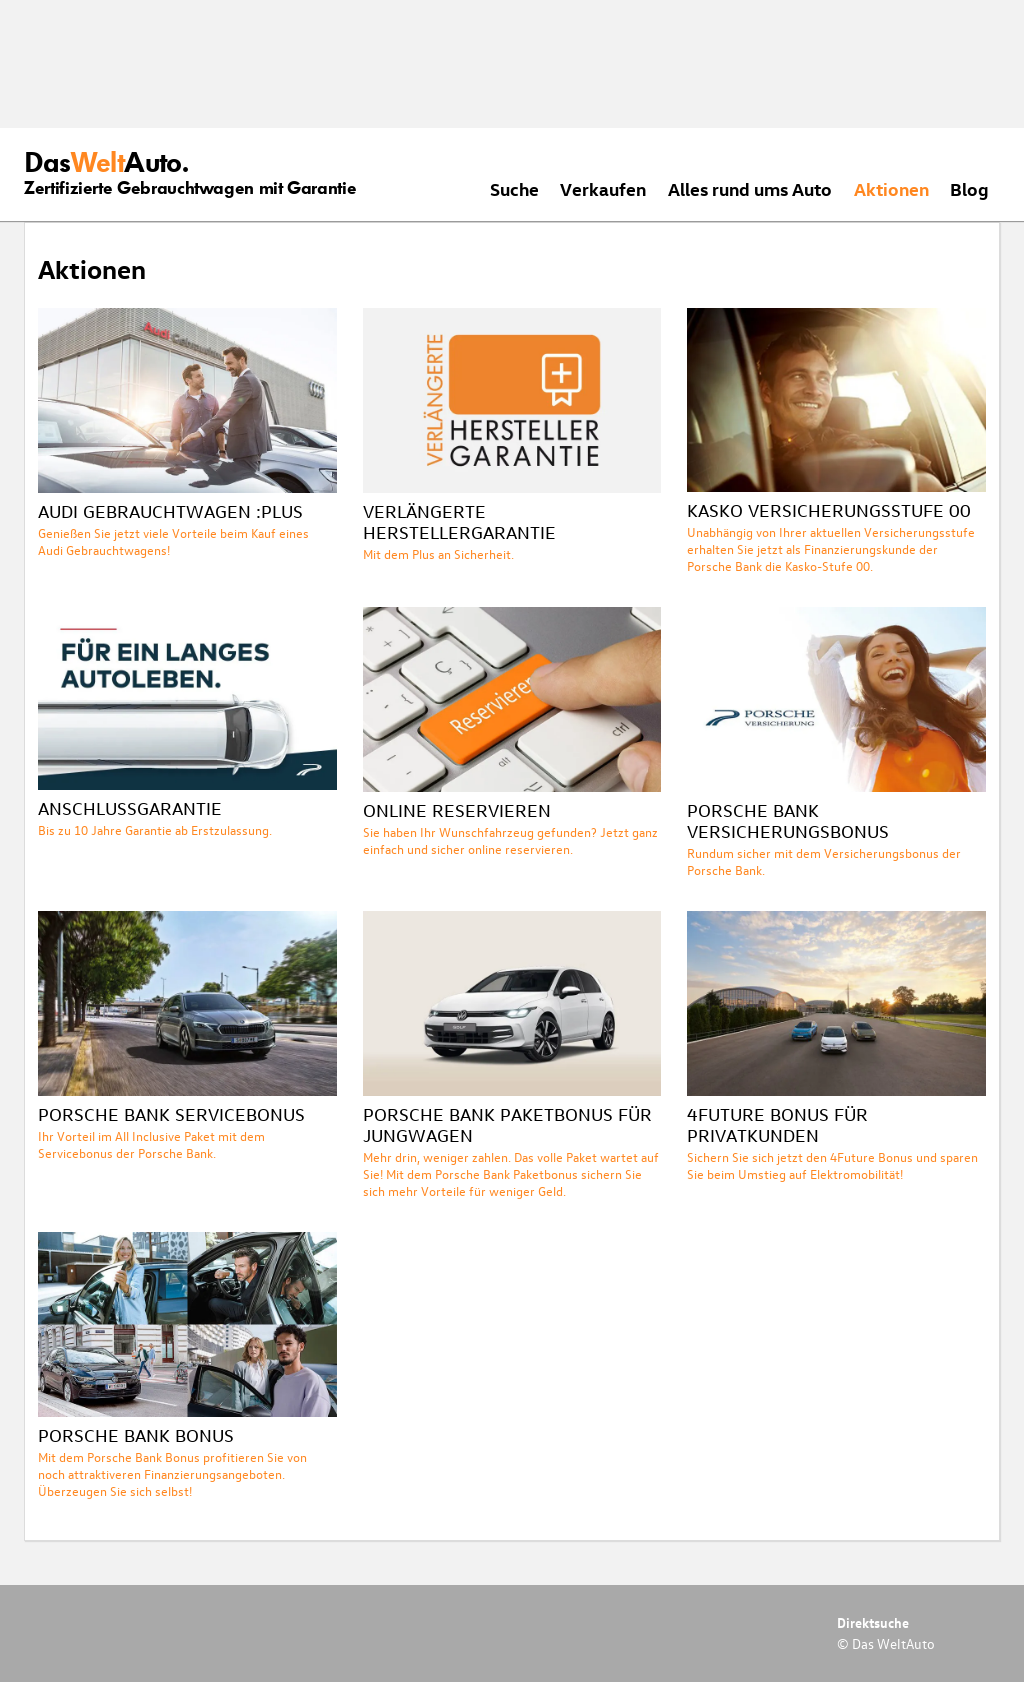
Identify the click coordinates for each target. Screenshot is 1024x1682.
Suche (514, 188)
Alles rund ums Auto (750, 188)
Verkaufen (603, 188)
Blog (969, 188)
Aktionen (891, 188)
